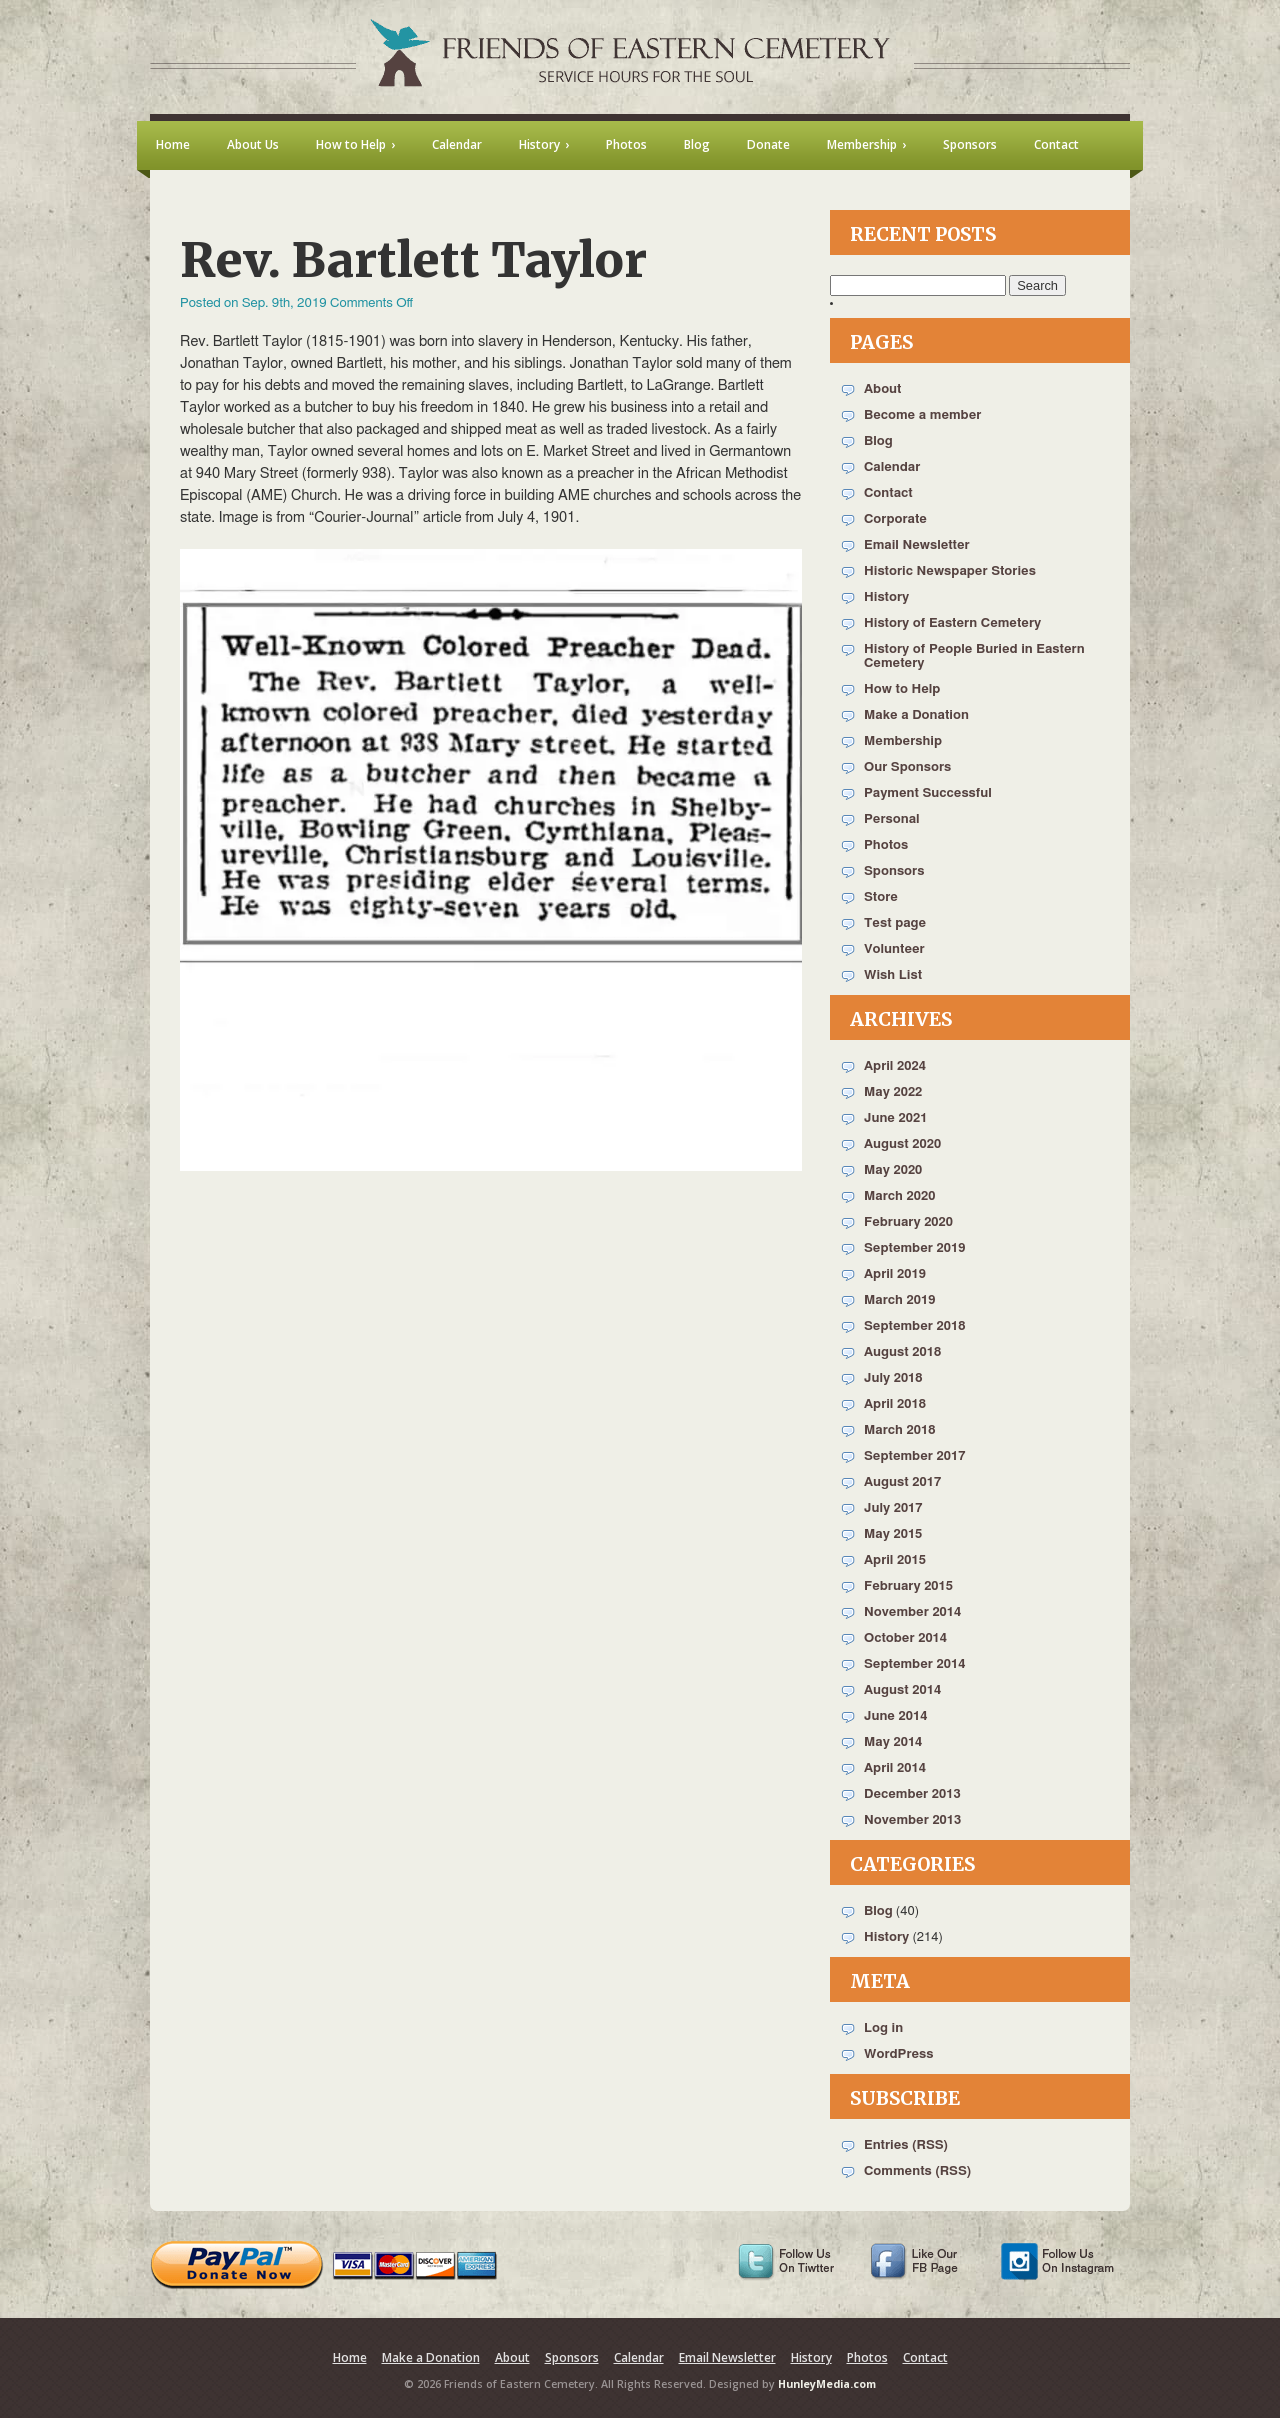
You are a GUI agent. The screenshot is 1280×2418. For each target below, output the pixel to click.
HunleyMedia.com (827, 2384)
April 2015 (895, 1560)
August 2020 (902, 1144)
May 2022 (893, 1092)
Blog (878, 441)
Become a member (922, 415)
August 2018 (902, 1352)
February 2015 (908, 1586)
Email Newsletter (917, 545)
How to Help (902, 689)
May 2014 (893, 1742)
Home (350, 2357)
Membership (903, 741)
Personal (892, 819)
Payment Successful (928, 793)
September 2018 (914, 1326)
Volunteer (894, 949)
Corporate (895, 519)
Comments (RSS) (917, 2171)
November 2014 (912, 1612)
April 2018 (895, 1404)
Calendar (892, 467)
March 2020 (899, 1196)
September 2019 (914, 1248)
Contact (888, 493)
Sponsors (894, 871)
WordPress (899, 2054)
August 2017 (902, 1482)
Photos (886, 845)
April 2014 (895, 1768)
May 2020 (893, 1170)
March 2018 (899, 1430)
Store (881, 897)
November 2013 (912, 1820)
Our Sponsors (907, 767)
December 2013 (912, 1794)
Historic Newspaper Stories (950, 571)
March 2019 (899, 1300)
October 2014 (905, 1638)
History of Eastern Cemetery (952, 623)
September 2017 (914, 1456)
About (882, 389)
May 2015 (893, 1534)
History (886, 597)
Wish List (893, 975)
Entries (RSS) (906, 2145)
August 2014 (902, 1690)
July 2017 (893, 1508)
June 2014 (895, 1716)
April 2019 (895, 1274)
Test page (895, 923)
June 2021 (895, 1118)
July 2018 (893, 1378)
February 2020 (908, 1222)
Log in (883, 2028)
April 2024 (895, 1066)
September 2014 (914, 1664)
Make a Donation (916, 715)
